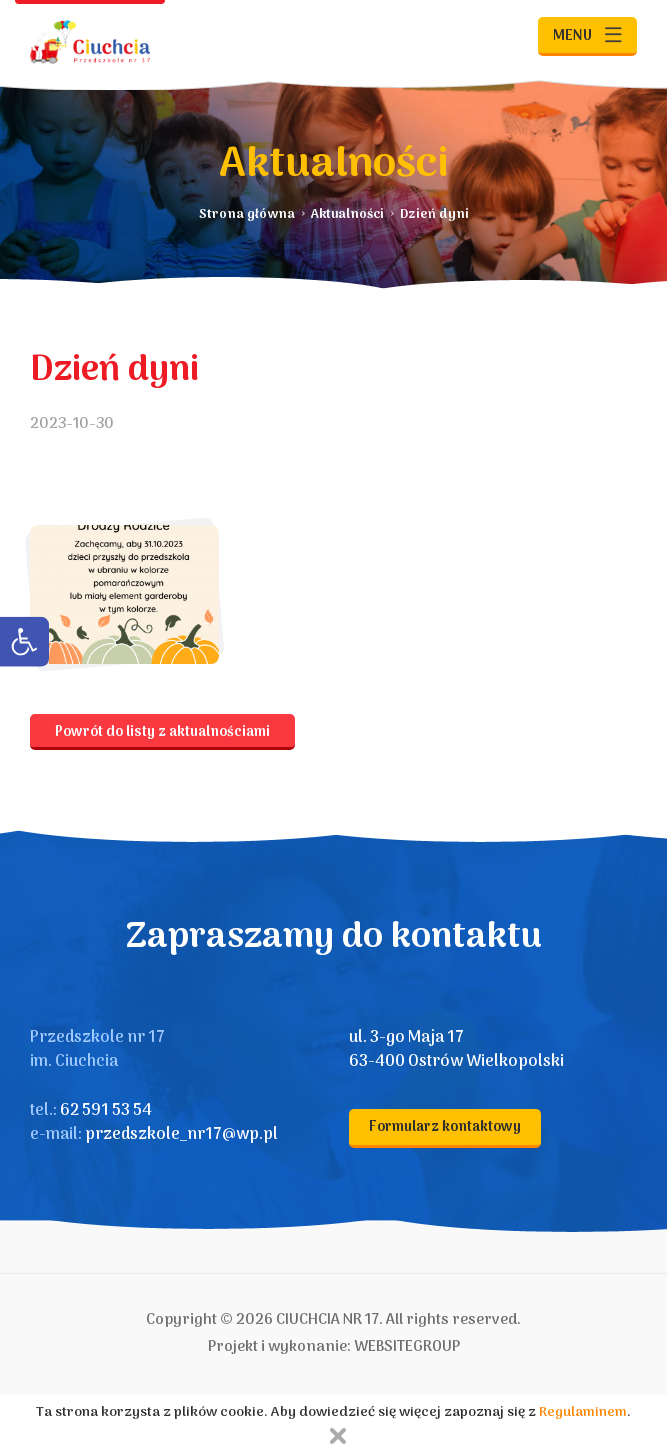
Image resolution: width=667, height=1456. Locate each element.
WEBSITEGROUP (407, 1347)
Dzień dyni (434, 214)
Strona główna (247, 214)
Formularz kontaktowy (445, 1127)
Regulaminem (583, 1412)
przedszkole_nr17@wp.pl (181, 1135)
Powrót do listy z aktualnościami (162, 732)
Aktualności (347, 214)
